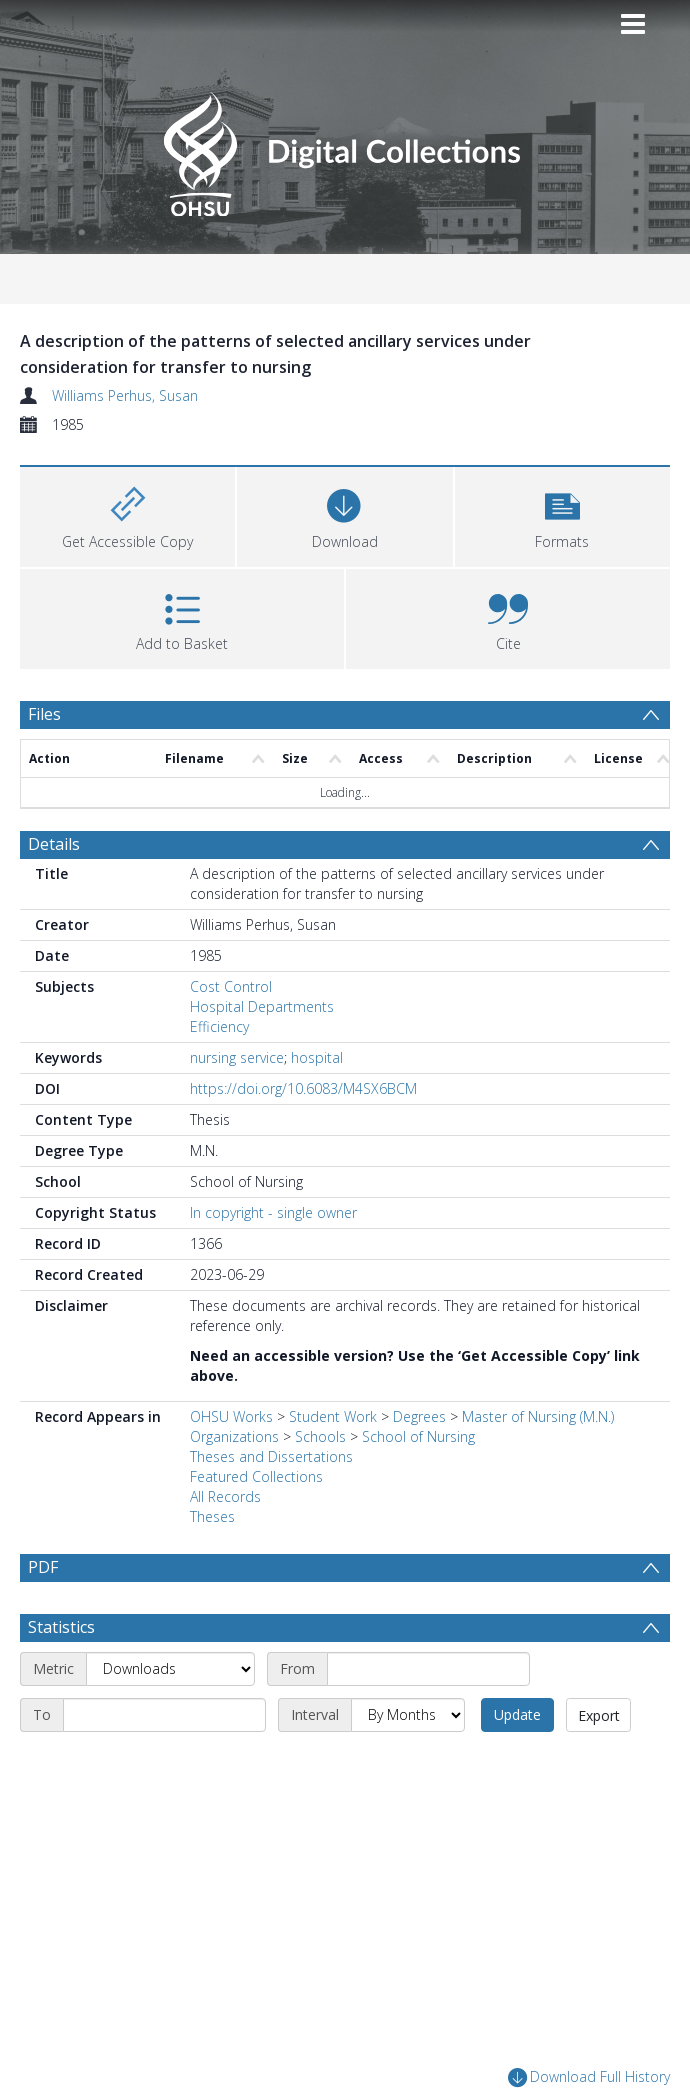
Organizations (234, 1436)
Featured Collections (256, 1476)
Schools (320, 1436)
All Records (225, 1496)
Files (44, 714)
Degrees (419, 1416)
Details (54, 844)
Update (517, 1762)
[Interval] (408, 1763)
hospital (317, 1057)
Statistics (61, 1675)
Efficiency (219, 1026)
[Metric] (170, 1717)
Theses (212, 1516)
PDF (43, 1567)
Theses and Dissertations (271, 1456)
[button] (562, 514)
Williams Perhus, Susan (125, 395)
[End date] (164, 1763)
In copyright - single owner (273, 1212)
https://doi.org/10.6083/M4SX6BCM (303, 1088)
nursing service (237, 1057)
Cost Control (231, 986)
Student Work (333, 1416)
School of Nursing (418, 1436)
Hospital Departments (262, 1006)
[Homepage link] (344, 148)
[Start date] (428, 1717)
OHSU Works (231, 1416)
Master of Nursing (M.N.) (538, 1416)
